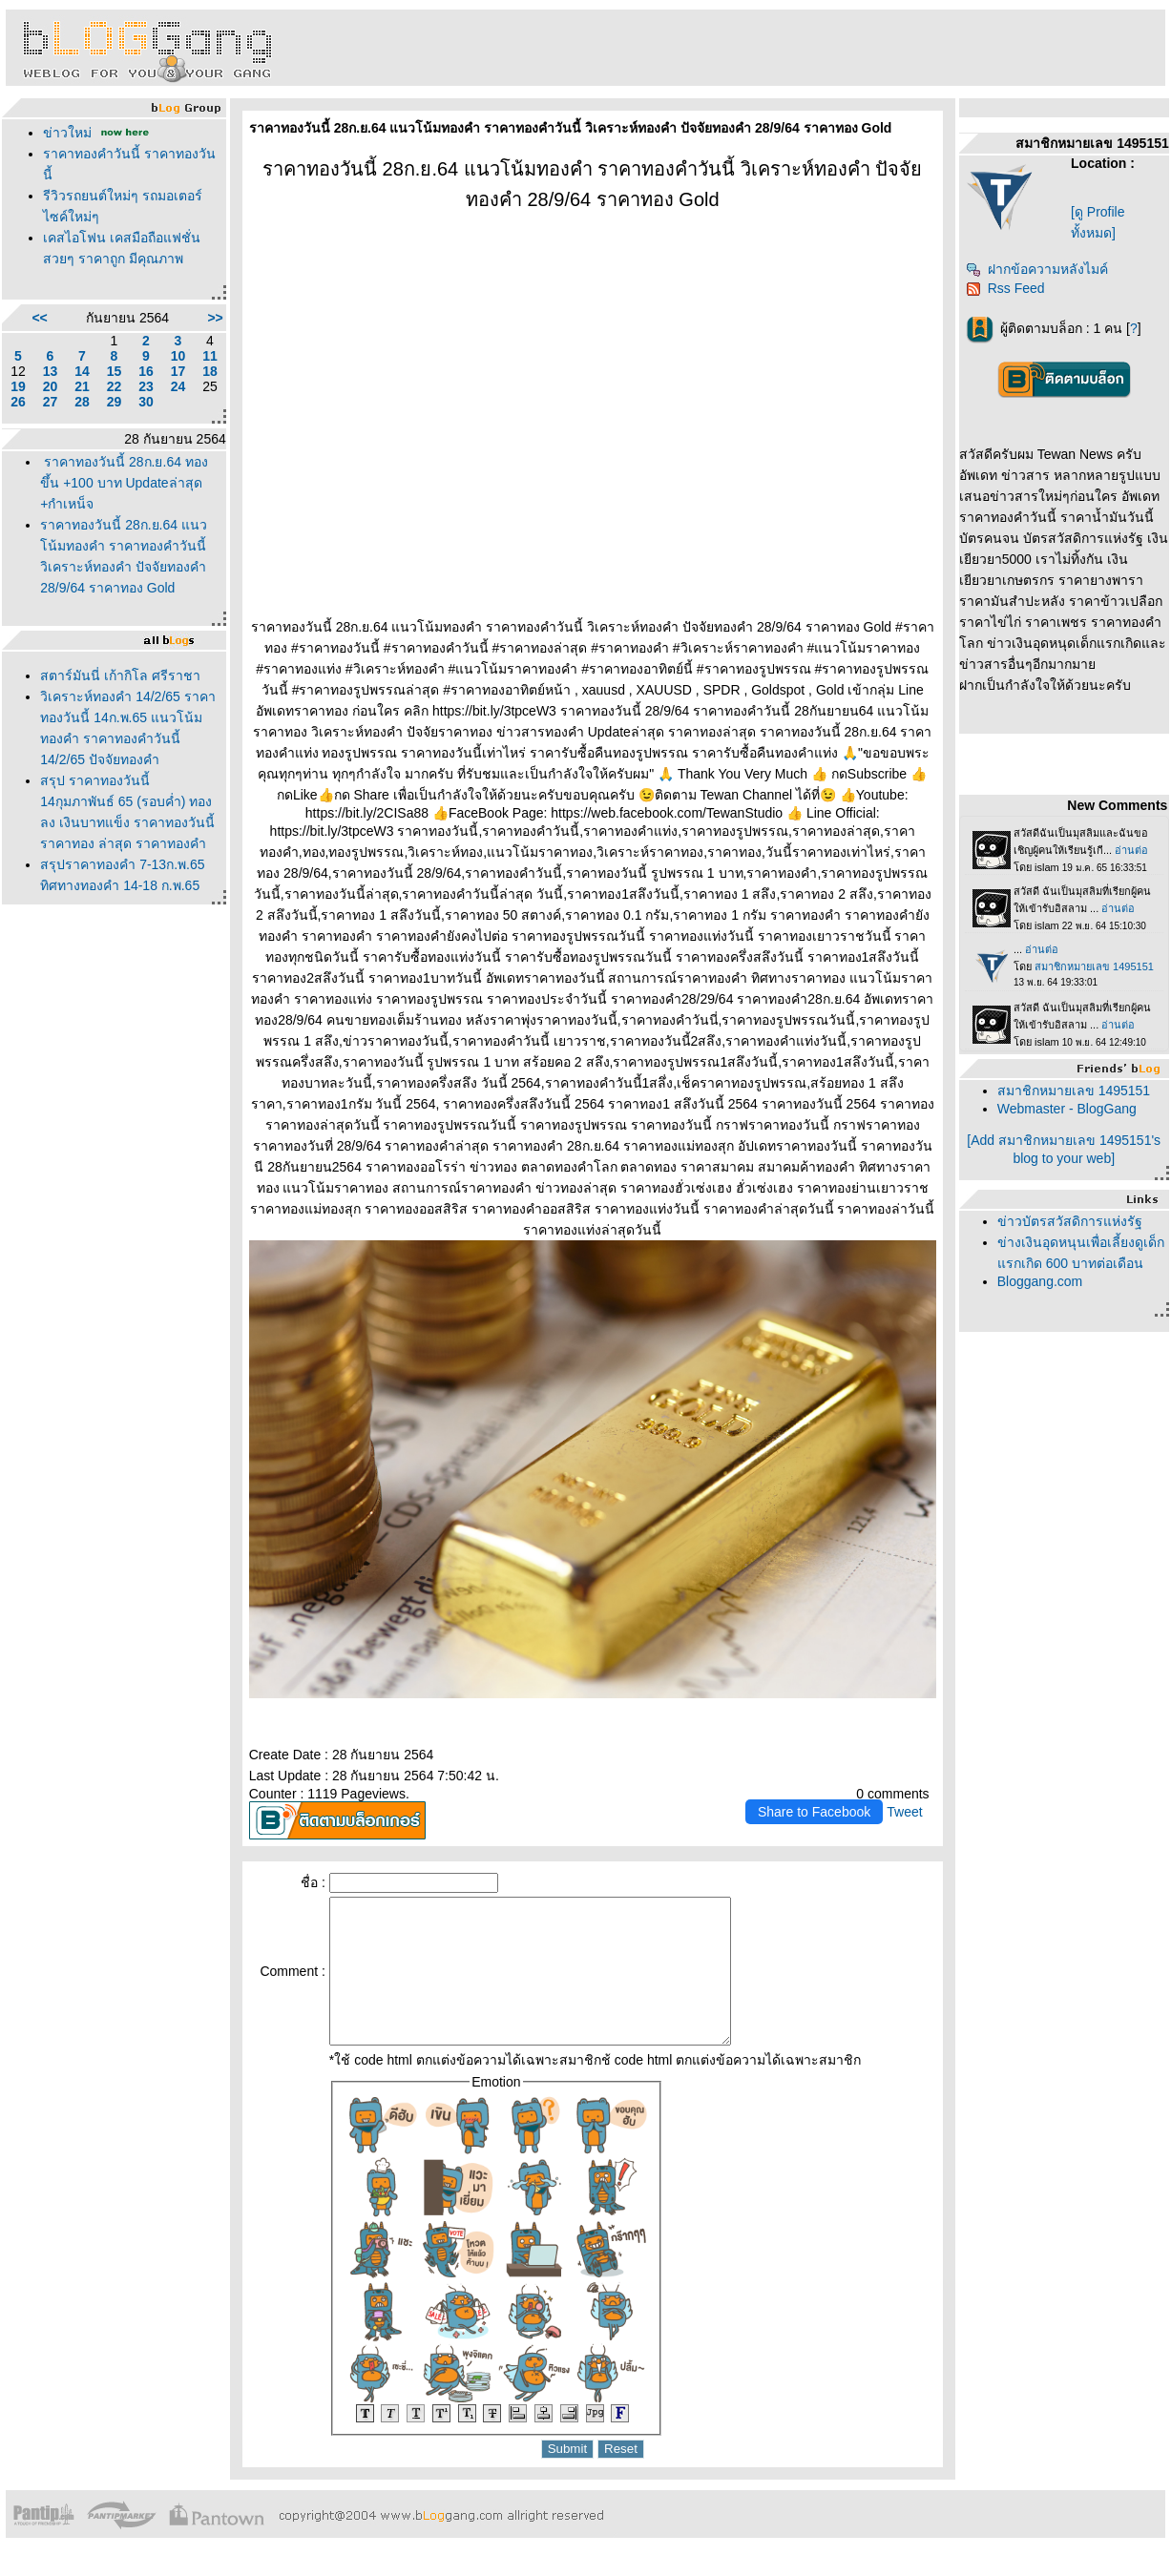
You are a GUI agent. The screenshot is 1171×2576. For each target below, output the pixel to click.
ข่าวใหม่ (67, 132)
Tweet (904, 1811)
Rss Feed (1005, 288)
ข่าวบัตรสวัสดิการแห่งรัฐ (1069, 1221)
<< (39, 317)
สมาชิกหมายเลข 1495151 (1073, 1090)
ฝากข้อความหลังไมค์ (1037, 269)
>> (214, 317)
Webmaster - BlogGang (1067, 1108)
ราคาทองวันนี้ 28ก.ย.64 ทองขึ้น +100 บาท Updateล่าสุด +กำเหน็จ (124, 482)
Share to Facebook (814, 1811)
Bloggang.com (1040, 1281)
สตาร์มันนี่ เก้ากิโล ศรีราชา (120, 675)
